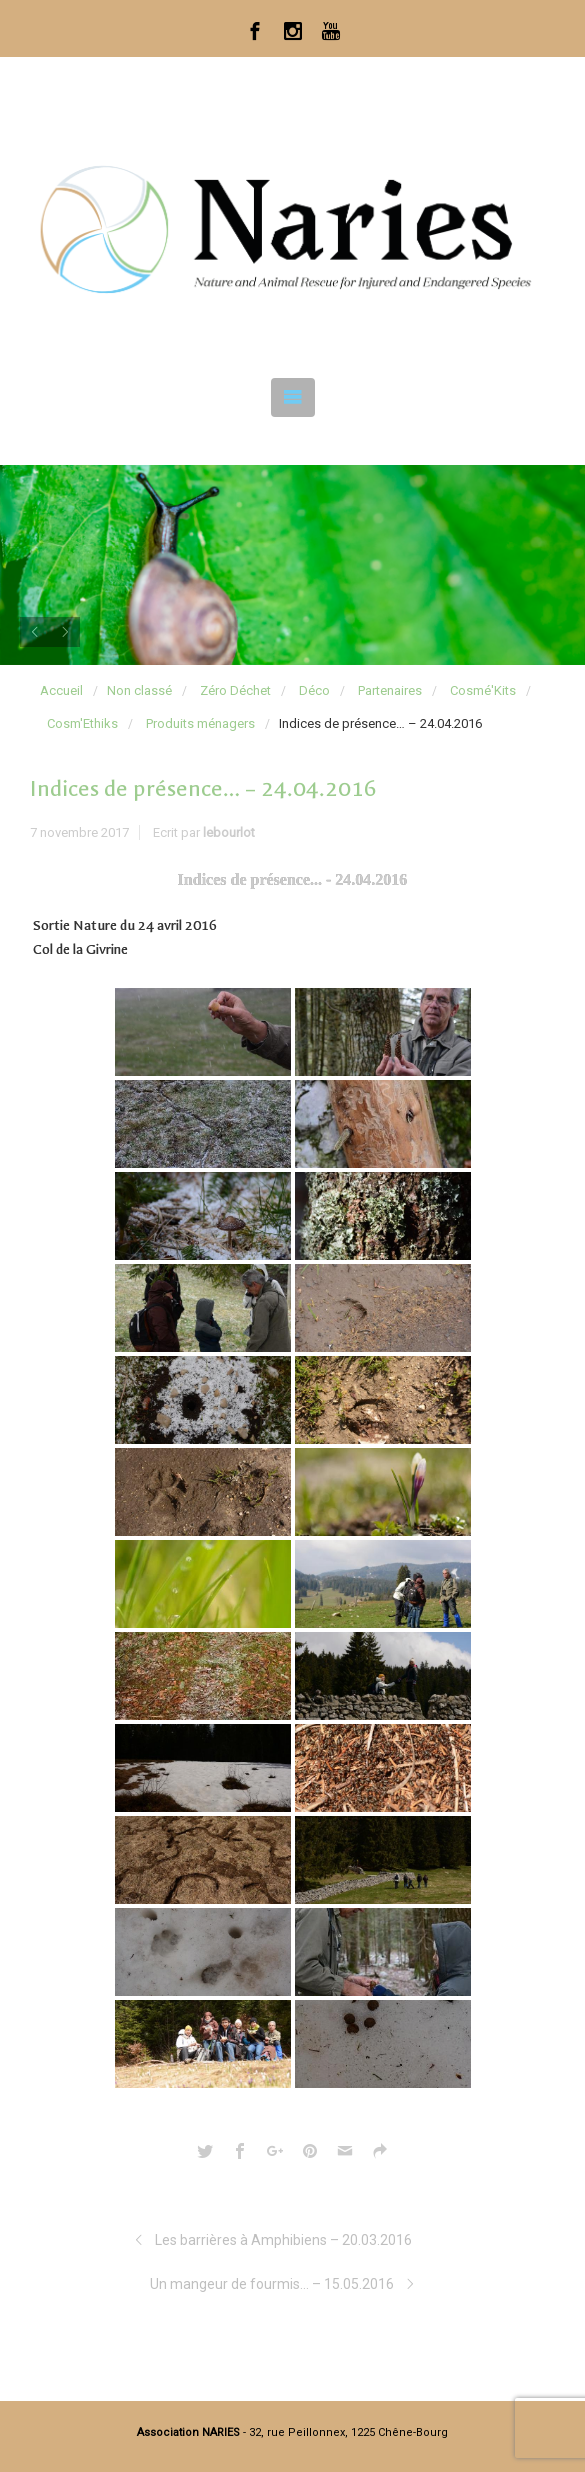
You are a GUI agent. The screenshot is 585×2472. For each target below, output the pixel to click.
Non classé (139, 690)
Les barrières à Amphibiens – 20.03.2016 (283, 2240)
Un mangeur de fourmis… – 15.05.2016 (272, 2284)
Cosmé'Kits (483, 690)
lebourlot (229, 832)
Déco (314, 690)
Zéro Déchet (235, 690)
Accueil (61, 690)
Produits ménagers (200, 723)
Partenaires (390, 690)
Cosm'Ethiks (82, 723)
